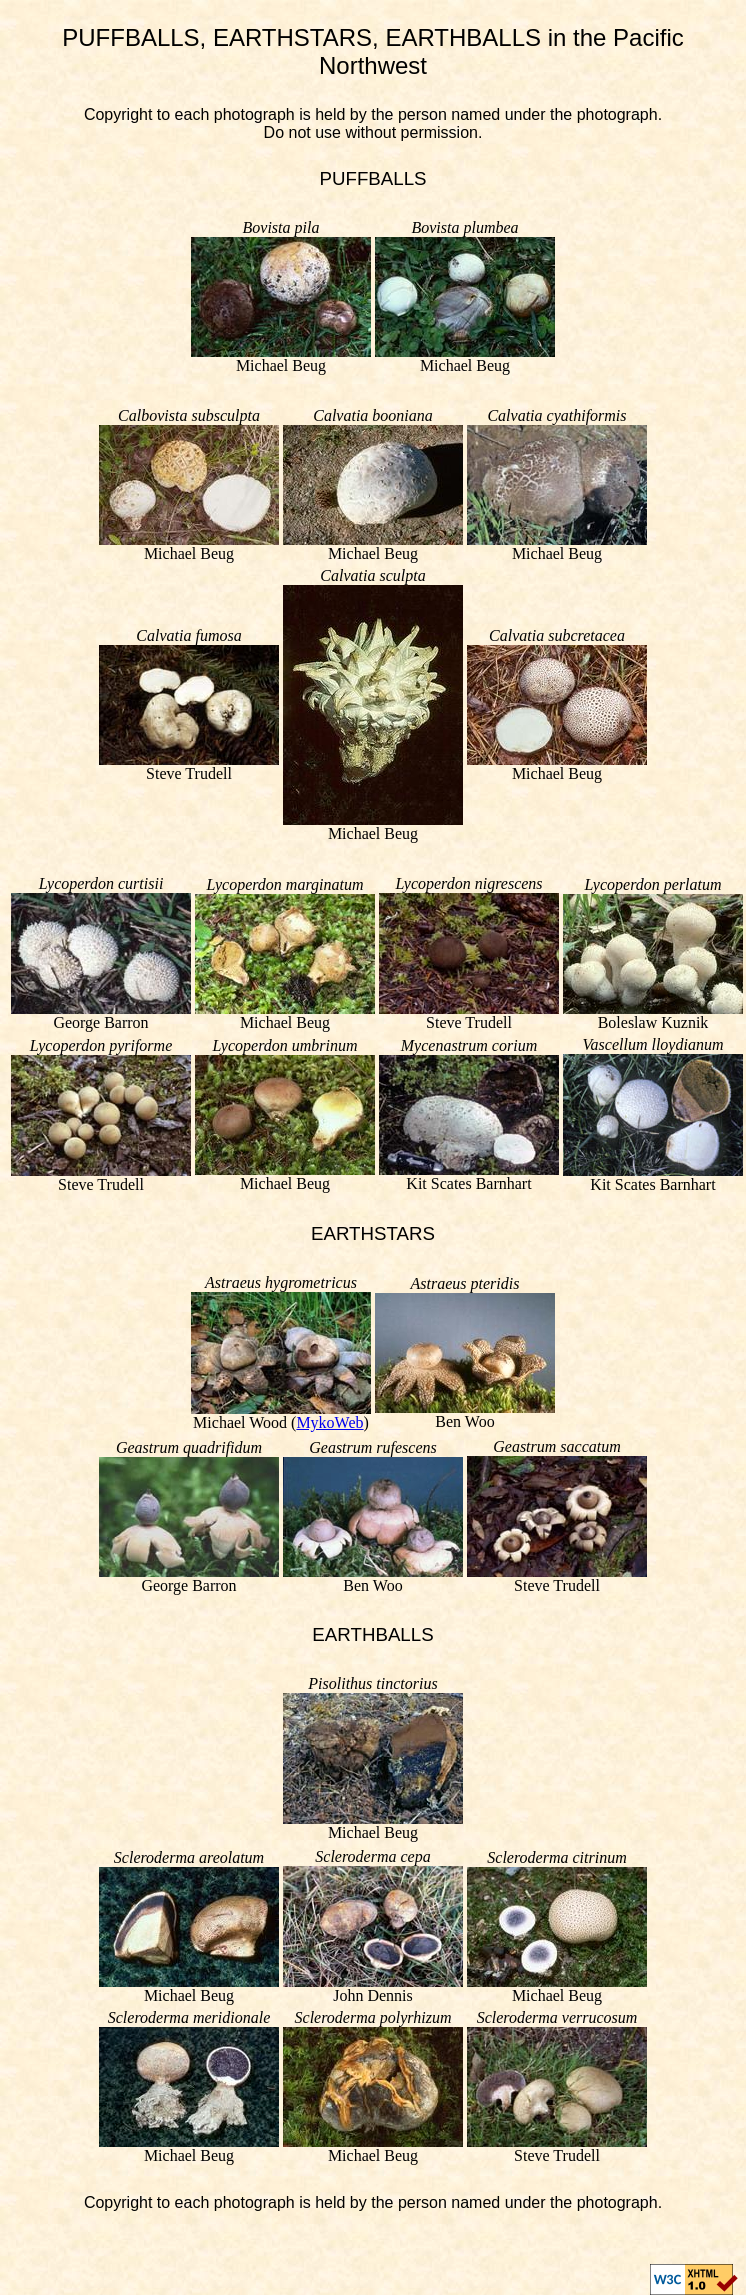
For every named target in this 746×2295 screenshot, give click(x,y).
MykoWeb (329, 1422)
